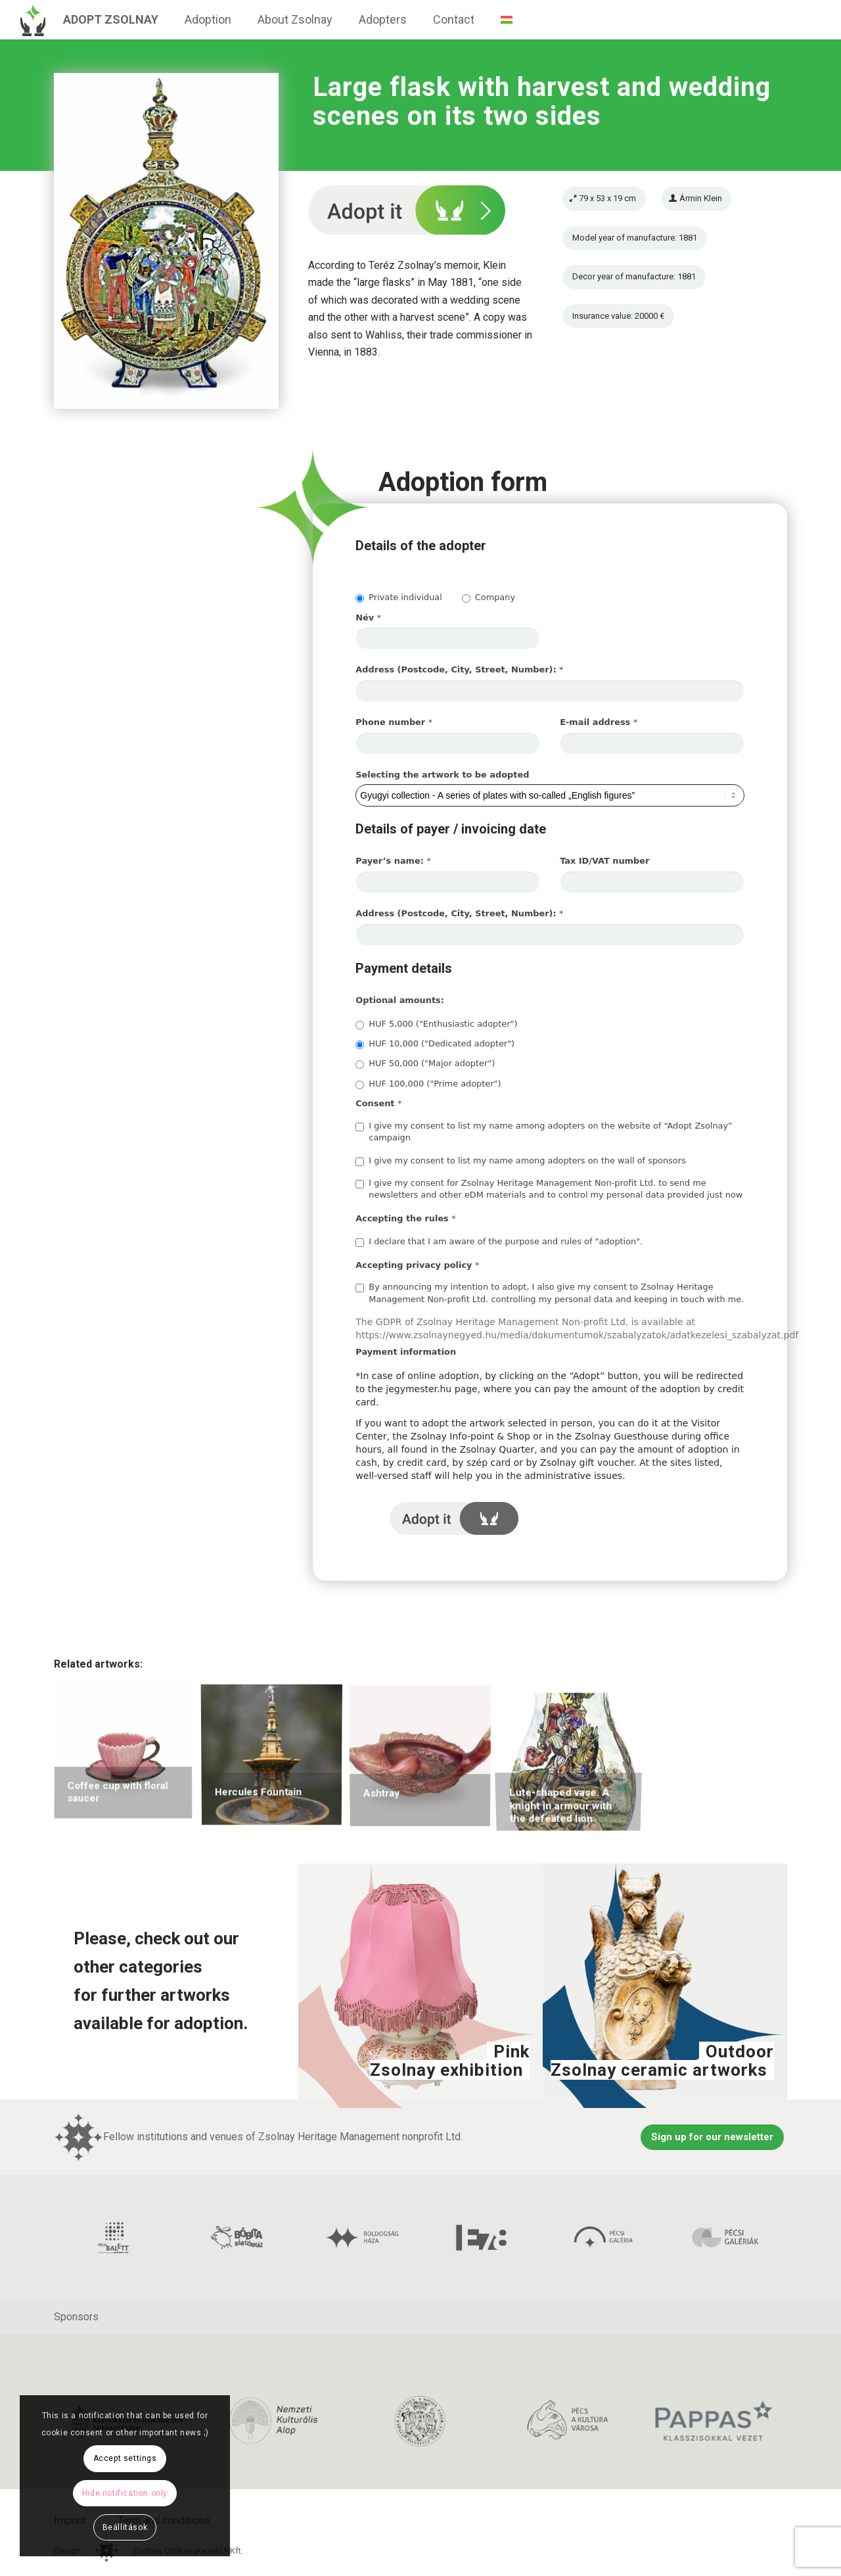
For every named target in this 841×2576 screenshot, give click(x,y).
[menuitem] (110, 19)
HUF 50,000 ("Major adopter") (425, 1063)
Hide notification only (125, 2493)
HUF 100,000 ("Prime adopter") (428, 1084)
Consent (378, 1103)
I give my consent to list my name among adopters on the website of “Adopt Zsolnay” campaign (543, 1131)
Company (488, 597)
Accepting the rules (405, 1218)
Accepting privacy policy (417, 1265)
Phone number (393, 722)
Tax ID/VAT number (604, 861)
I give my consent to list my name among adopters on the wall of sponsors (520, 1161)
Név (368, 617)
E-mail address (598, 722)
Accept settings (125, 2458)
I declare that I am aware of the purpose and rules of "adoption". (499, 1241)
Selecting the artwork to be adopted (442, 775)
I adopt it (454, 1518)
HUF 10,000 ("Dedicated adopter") (434, 1044)
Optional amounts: (399, 1000)
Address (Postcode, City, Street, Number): (459, 669)
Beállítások (125, 2527)
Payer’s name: (393, 861)
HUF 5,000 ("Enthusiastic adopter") (436, 1024)
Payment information (405, 1352)
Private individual (398, 597)
